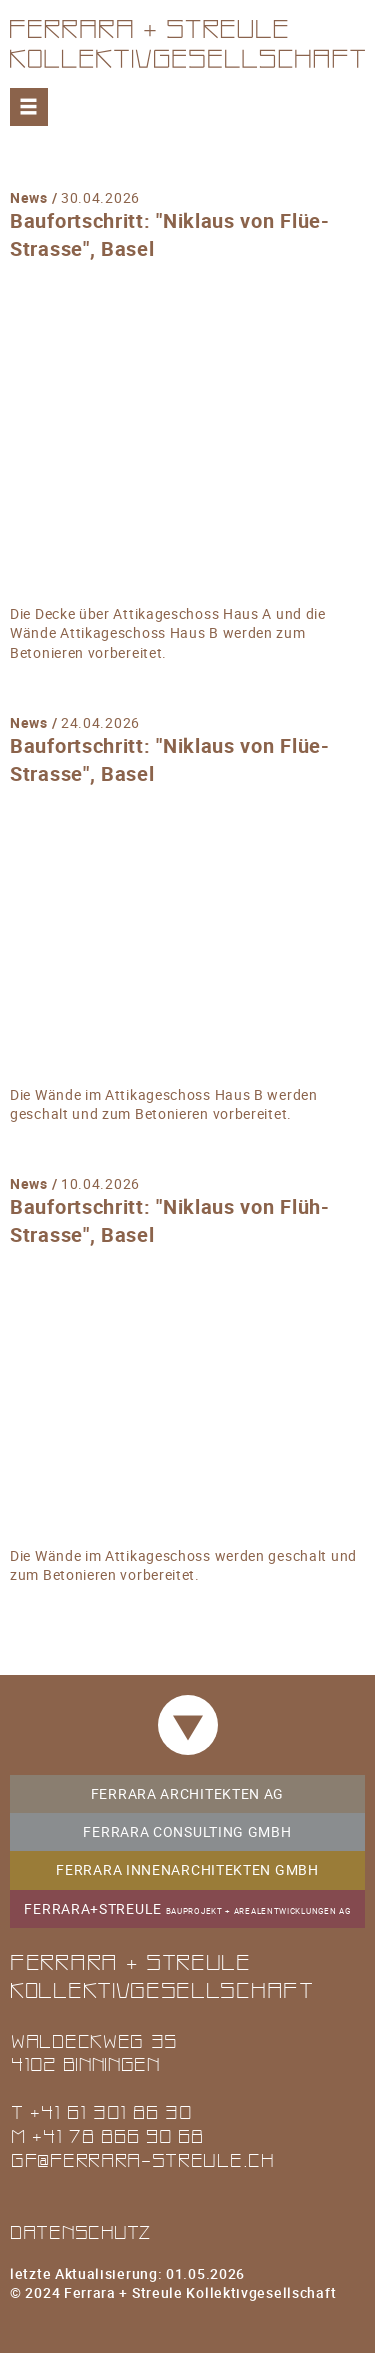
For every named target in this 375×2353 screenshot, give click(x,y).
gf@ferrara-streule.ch (142, 2159)
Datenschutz (81, 2231)
